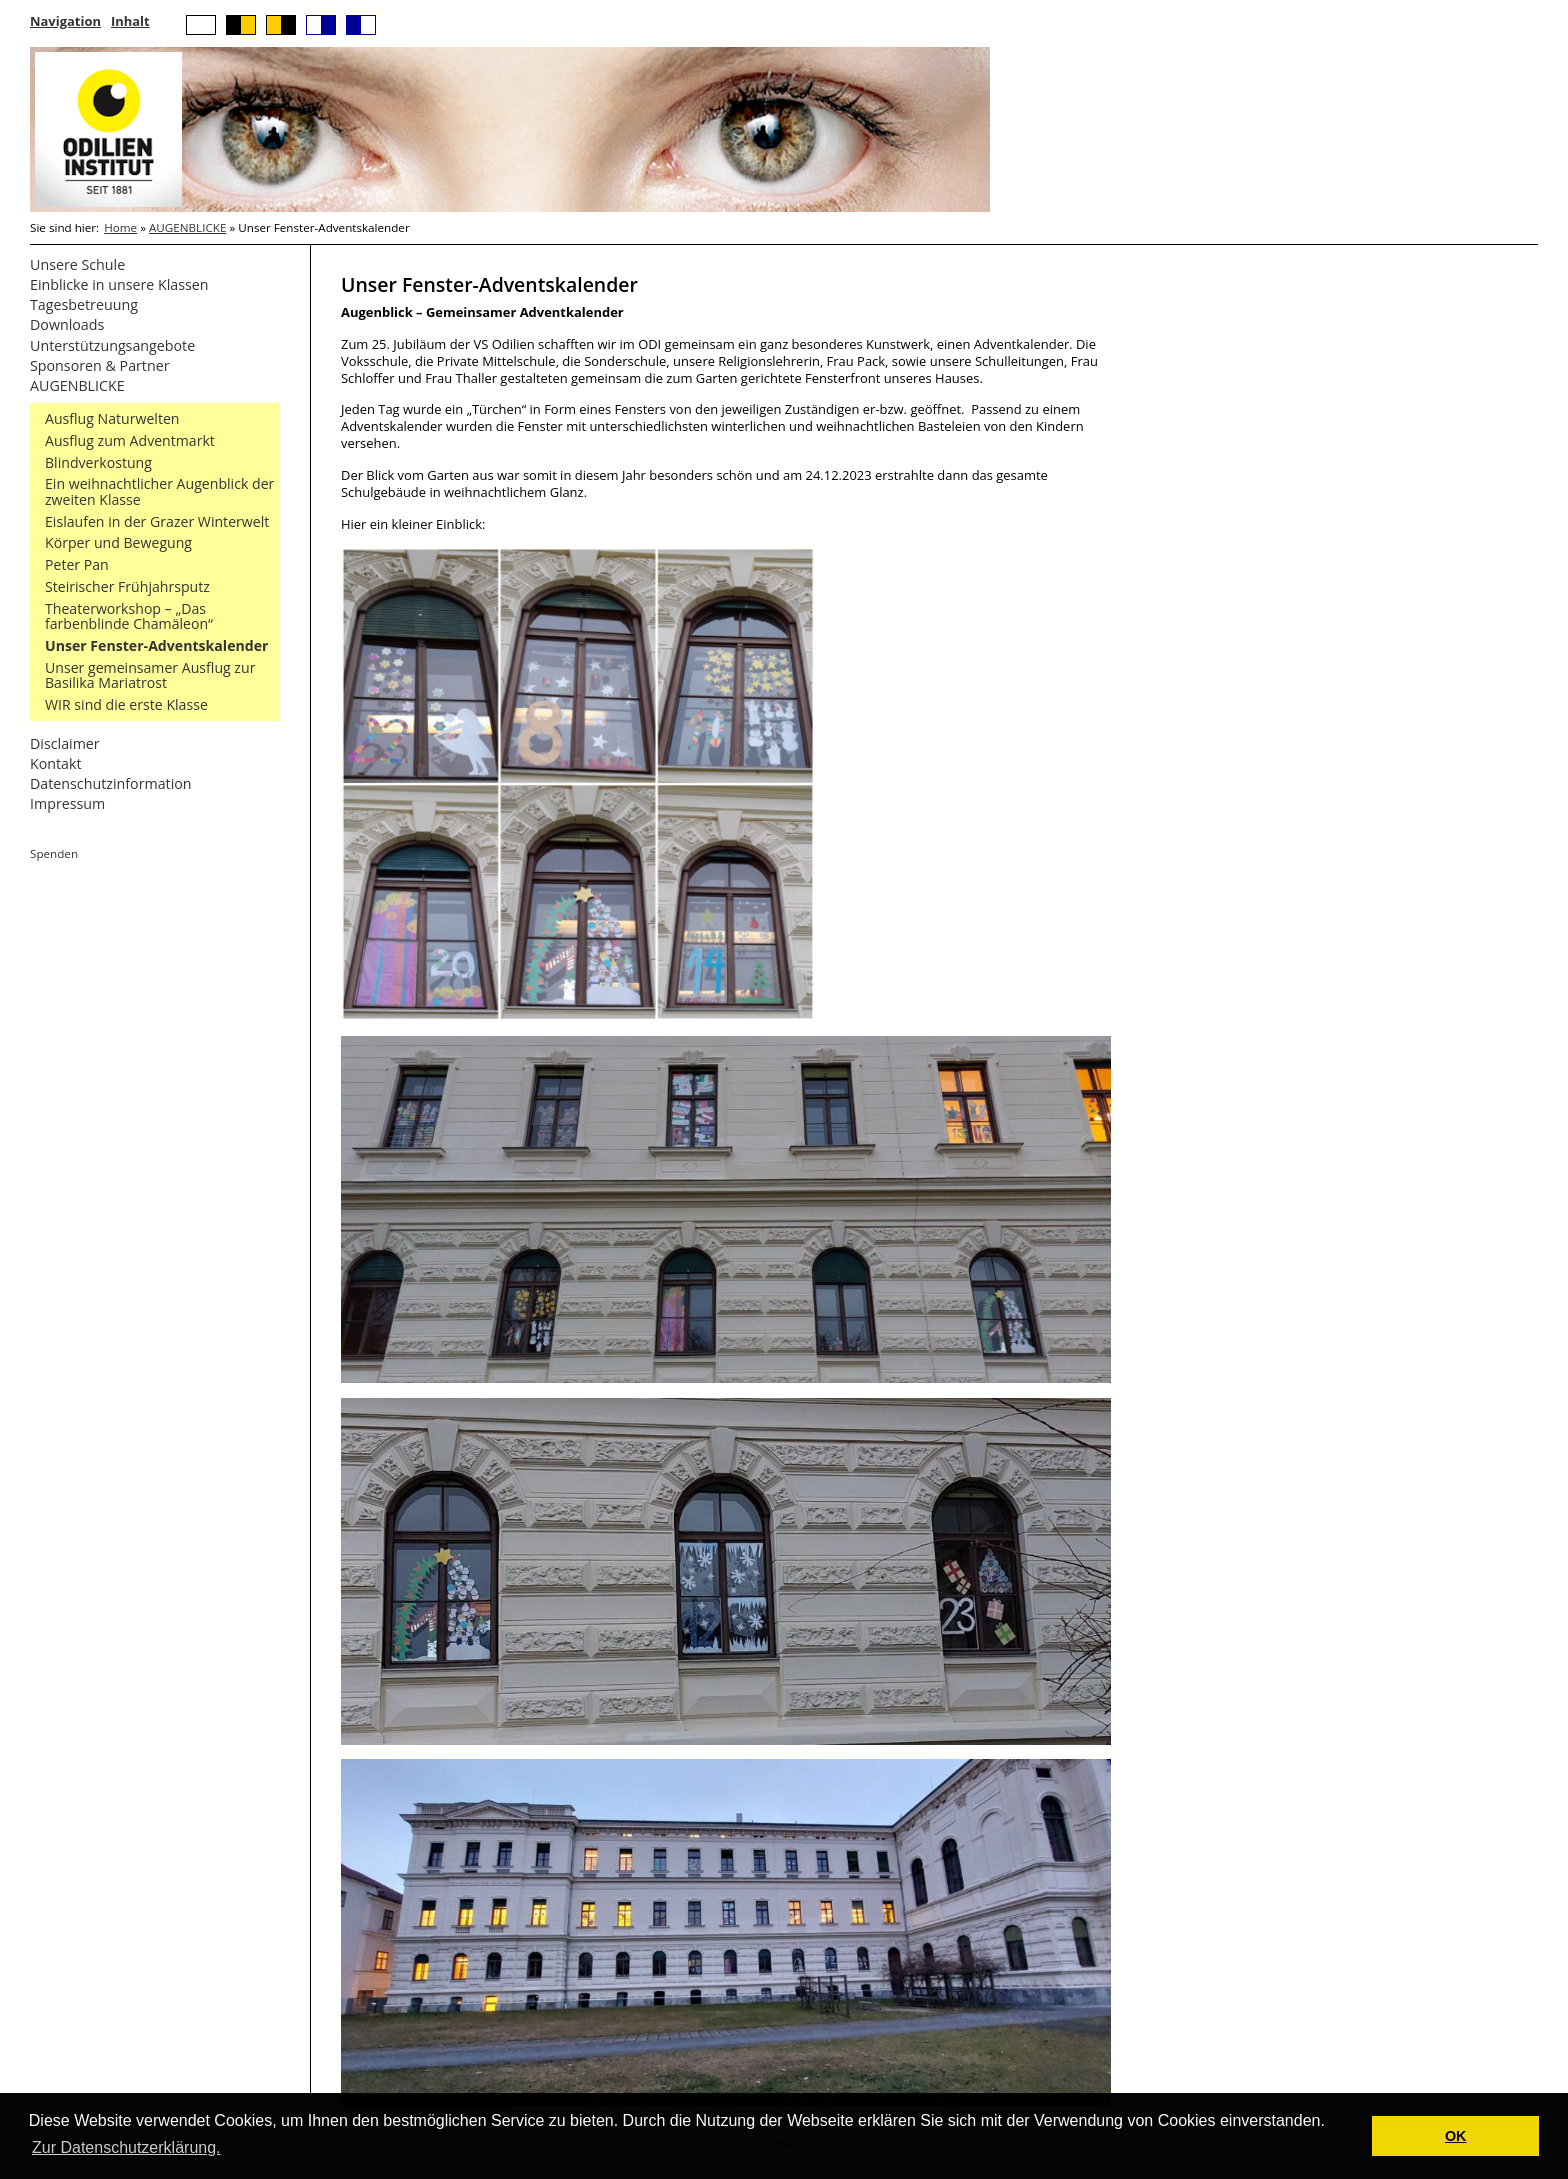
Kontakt (56, 763)
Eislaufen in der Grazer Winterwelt (157, 521)
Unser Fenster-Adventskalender (156, 645)
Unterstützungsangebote (112, 345)
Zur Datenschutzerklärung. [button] (126, 2147)
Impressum (67, 803)
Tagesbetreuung (84, 304)
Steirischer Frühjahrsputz (127, 586)
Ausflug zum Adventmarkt (130, 440)
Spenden (54, 853)
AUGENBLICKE (187, 227)
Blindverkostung (98, 462)
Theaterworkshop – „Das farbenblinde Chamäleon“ (129, 616)
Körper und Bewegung (118, 542)
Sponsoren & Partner (100, 365)
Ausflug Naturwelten (112, 418)
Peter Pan (77, 564)
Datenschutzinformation (111, 783)
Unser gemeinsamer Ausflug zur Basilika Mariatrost (150, 675)
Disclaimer (65, 743)
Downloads (67, 324)
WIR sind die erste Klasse (126, 704)
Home (120, 227)
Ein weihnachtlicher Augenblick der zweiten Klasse (159, 491)
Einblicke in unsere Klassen (119, 284)
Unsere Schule (77, 264)
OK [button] (1456, 2136)
